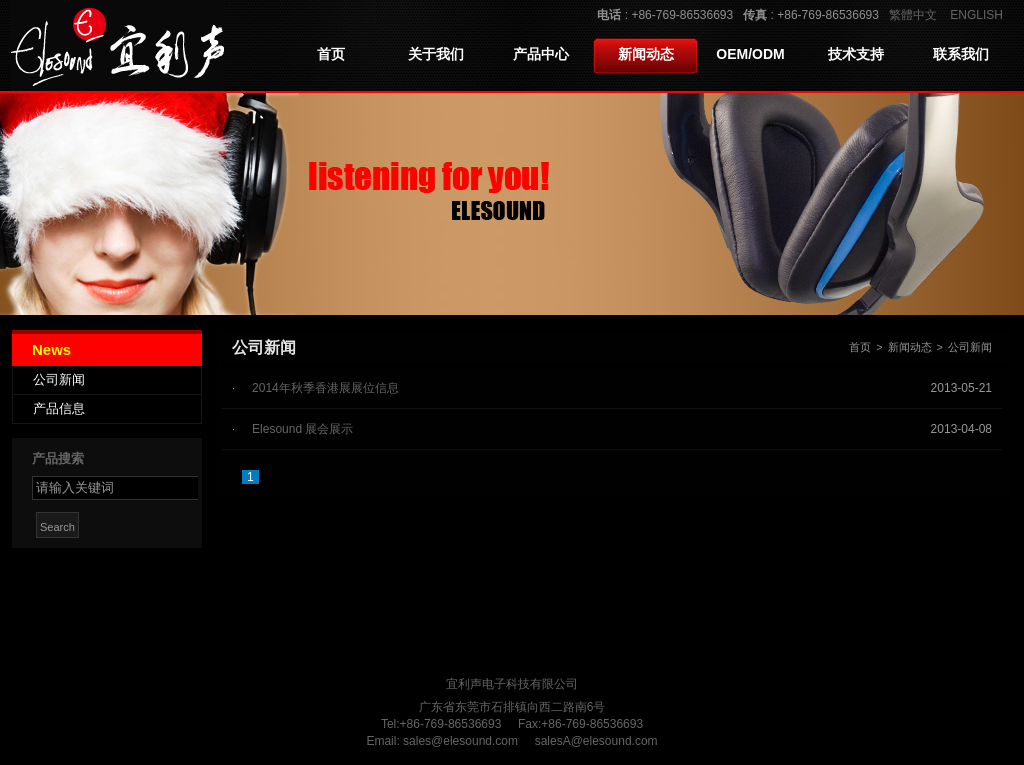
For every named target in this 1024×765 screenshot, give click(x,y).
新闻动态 (646, 54)
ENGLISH (976, 15)
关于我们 (436, 54)
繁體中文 (913, 15)
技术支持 (856, 54)
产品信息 (59, 408)
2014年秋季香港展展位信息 (325, 388)
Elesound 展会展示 (302, 429)
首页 (331, 54)
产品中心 (541, 54)
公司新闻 (59, 379)
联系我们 (961, 54)
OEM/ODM (750, 54)
